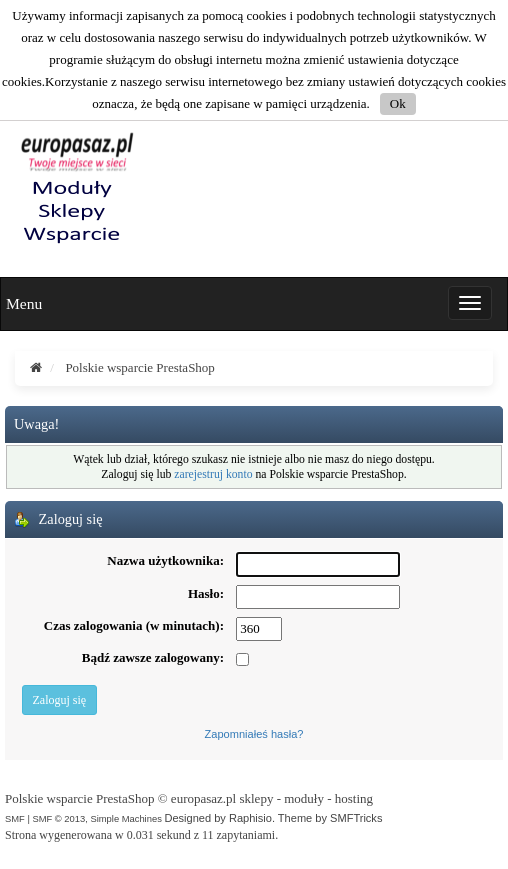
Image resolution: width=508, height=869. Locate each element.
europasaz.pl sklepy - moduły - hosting (272, 798)
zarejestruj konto (213, 474)
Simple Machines (125, 818)
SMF (15, 818)
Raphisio (250, 818)
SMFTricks (356, 818)
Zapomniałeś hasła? (254, 734)
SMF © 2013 (58, 818)
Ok (398, 103)
